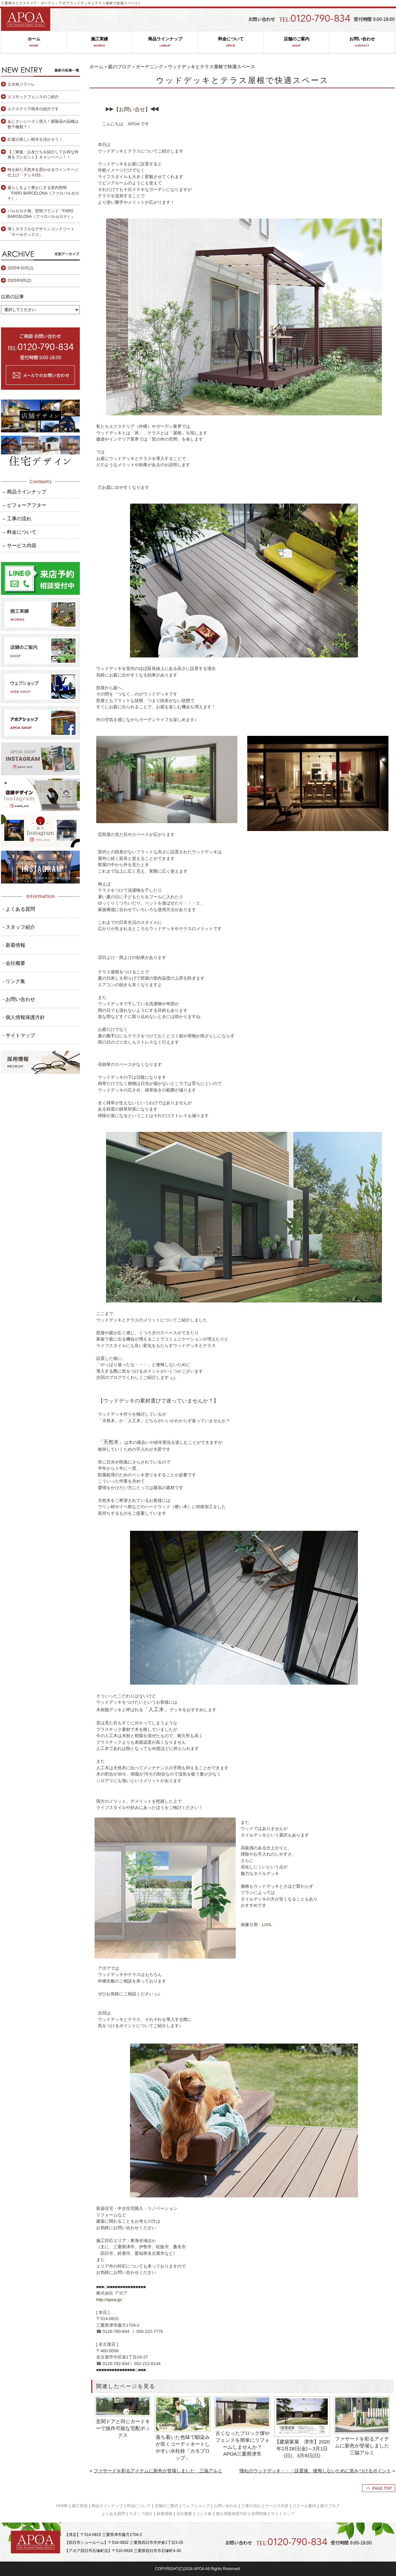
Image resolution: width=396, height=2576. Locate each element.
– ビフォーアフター (24, 505)
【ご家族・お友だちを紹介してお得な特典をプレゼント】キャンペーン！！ (43, 155)
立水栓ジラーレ (21, 84)
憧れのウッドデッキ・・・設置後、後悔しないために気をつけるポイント (315, 2470)
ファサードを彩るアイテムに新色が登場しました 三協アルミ (362, 2445)
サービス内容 (277, 2505)
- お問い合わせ (19, 999)
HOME (62, 2505)
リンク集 (204, 2513)
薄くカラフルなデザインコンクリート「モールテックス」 (41, 232)
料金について (230, 42)
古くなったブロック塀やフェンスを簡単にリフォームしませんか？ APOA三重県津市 (242, 2443)
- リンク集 (14, 981)
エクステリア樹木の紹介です (33, 109)
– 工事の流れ (17, 518)
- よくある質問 (19, 909)
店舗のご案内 (296, 42)
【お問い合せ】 (132, 109)
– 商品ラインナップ (24, 491)
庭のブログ (119, 66)
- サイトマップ (19, 1035)
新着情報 (164, 2513)
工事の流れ (251, 2505)
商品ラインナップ (165, 42)
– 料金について (19, 532)
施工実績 (99, 42)
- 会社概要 (14, 963)
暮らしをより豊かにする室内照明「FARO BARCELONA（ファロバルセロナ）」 (43, 193)
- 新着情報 (14, 945)
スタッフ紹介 (141, 2513)
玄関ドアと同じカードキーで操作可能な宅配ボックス (123, 2428)
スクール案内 (304, 2505)
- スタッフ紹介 (19, 927)
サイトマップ (283, 2513)
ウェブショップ (196, 2505)
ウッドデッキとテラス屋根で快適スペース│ (105, 3)
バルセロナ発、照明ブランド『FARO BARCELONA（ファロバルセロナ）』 (41, 214)
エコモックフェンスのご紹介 (33, 96)
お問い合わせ (362, 42)
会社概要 (184, 2513)
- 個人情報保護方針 (24, 1017)
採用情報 (259, 2513)
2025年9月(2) (19, 280)
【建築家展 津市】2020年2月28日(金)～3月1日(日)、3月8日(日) (302, 2448)
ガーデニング (149, 66)
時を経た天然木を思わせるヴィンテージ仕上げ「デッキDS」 (43, 172)
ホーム (33, 42)
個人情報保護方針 (231, 2513)
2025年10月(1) (20, 268)
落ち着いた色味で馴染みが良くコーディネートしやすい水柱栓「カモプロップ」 (183, 2447)
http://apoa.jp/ (109, 2299)
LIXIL (267, 1924)
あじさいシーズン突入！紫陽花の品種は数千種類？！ (43, 124)
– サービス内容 (19, 545)
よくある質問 (113, 2513)
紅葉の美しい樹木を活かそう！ (35, 139)
